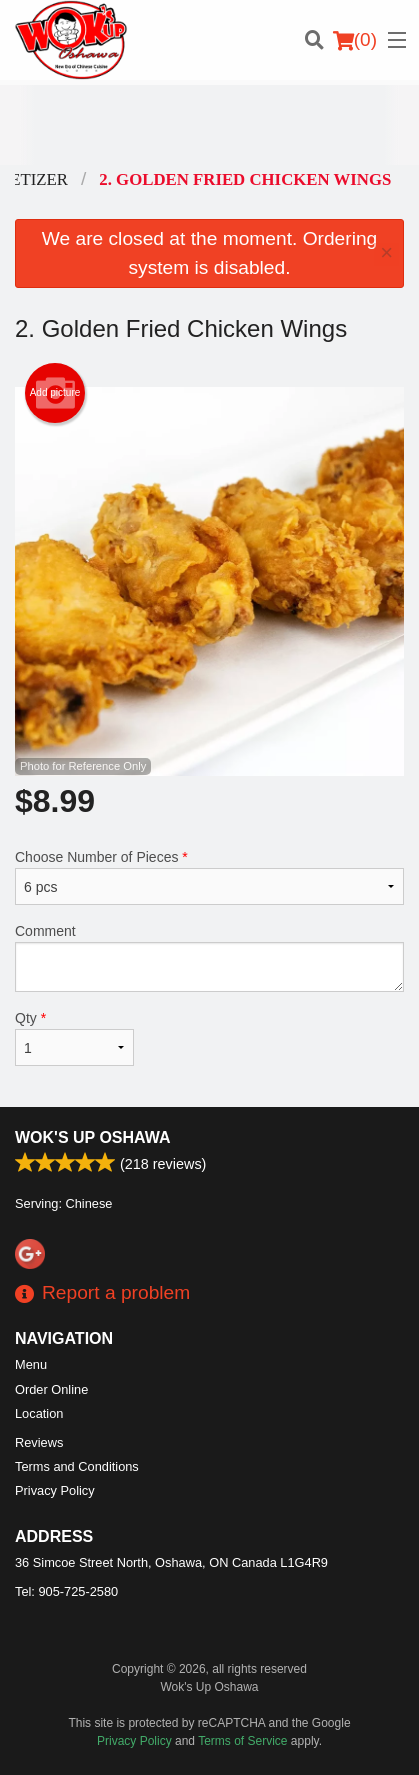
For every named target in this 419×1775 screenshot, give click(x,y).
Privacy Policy (55, 1490)
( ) (355, 40)
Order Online (51, 1389)
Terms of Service (242, 1741)
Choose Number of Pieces (209, 877)
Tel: (66, 1591)
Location (39, 1413)
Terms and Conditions (77, 1466)
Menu (31, 1364)
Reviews (39, 1442)
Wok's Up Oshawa (93, 1137)
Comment (209, 957)
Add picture (55, 393)
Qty (74, 1038)
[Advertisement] (209, 125)
